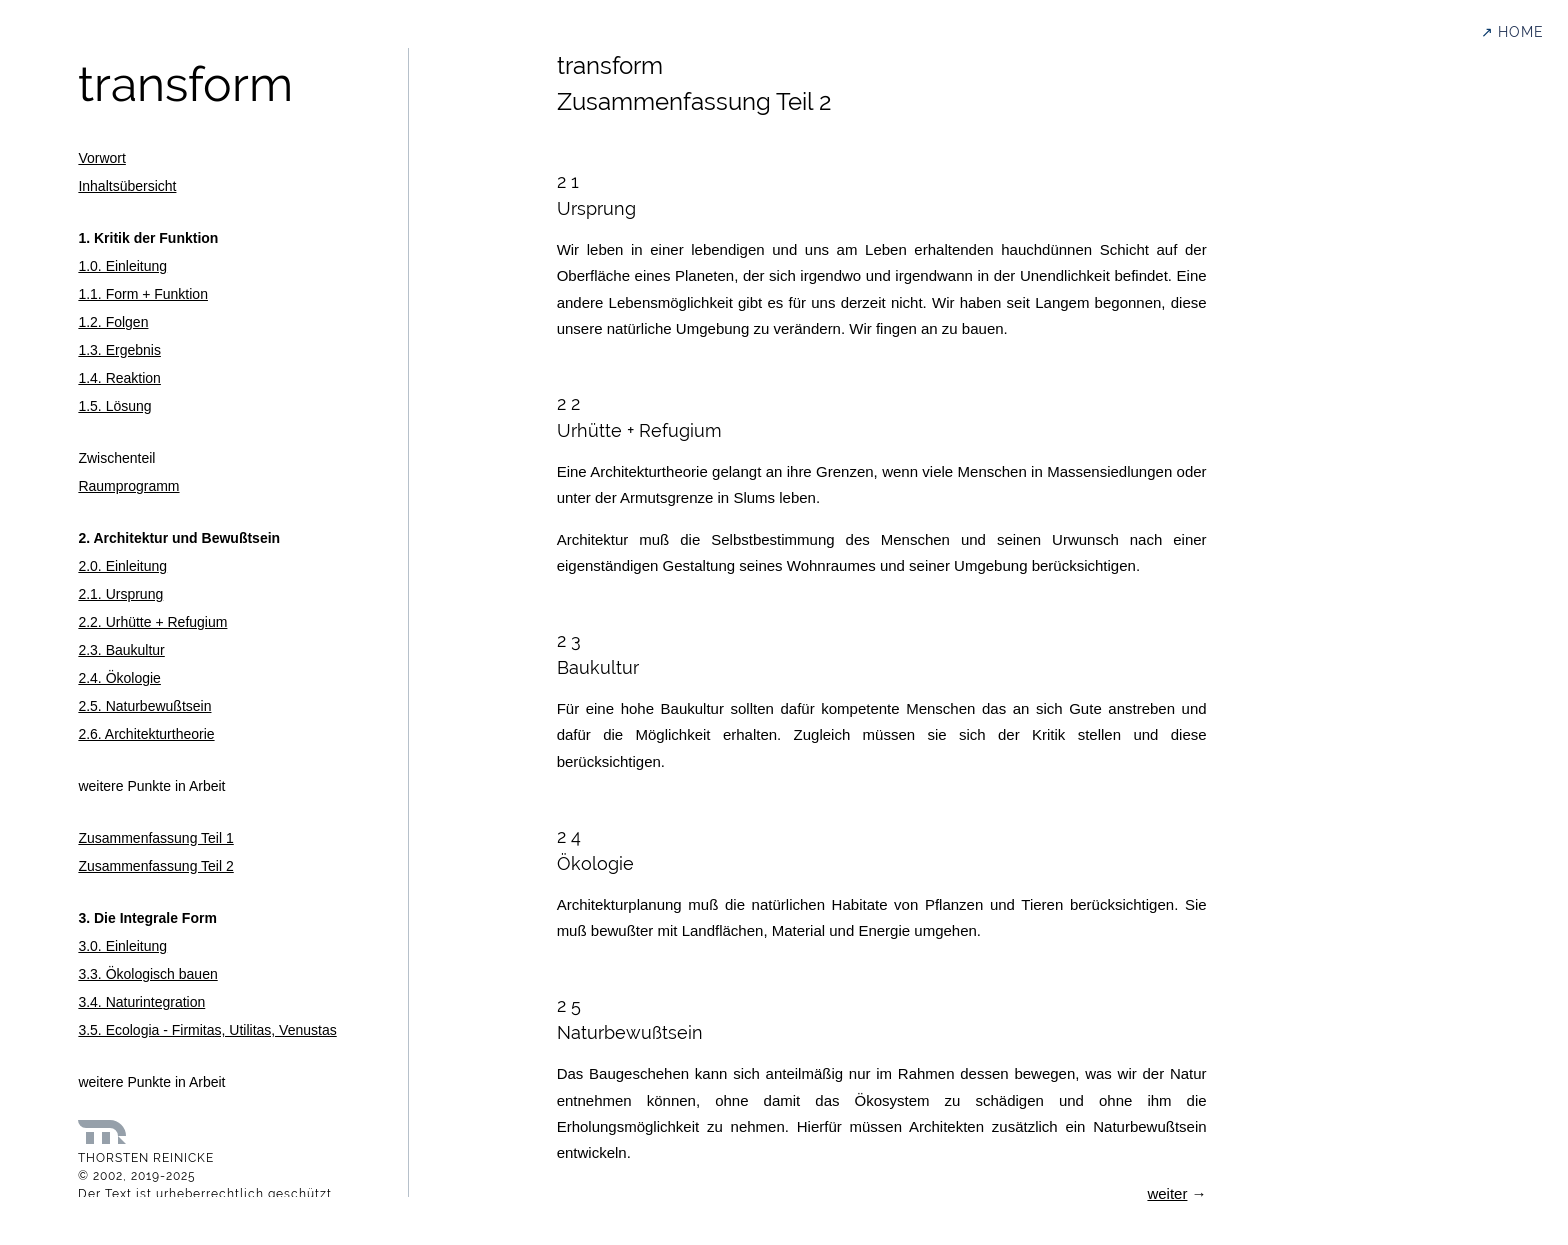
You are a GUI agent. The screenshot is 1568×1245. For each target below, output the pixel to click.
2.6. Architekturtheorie (146, 734)
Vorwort (101, 158)
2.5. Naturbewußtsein (144, 706)
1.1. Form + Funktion (143, 294)
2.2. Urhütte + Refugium (152, 622)
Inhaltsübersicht (127, 186)
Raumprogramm (128, 486)
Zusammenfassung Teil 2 (155, 866)
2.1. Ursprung (120, 594)
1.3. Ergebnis (119, 350)
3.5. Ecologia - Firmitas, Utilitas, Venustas (207, 1030)
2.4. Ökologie (119, 678)
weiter (1167, 1193)
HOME (1521, 32)
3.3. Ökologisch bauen (147, 974)
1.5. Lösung (114, 406)
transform (185, 84)
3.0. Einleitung (122, 946)
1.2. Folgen (113, 322)
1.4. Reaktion (119, 378)
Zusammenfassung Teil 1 (155, 838)
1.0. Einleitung (122, 266)
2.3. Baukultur (121, 650)
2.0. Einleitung (122, 566)
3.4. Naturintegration (141, 1002)
